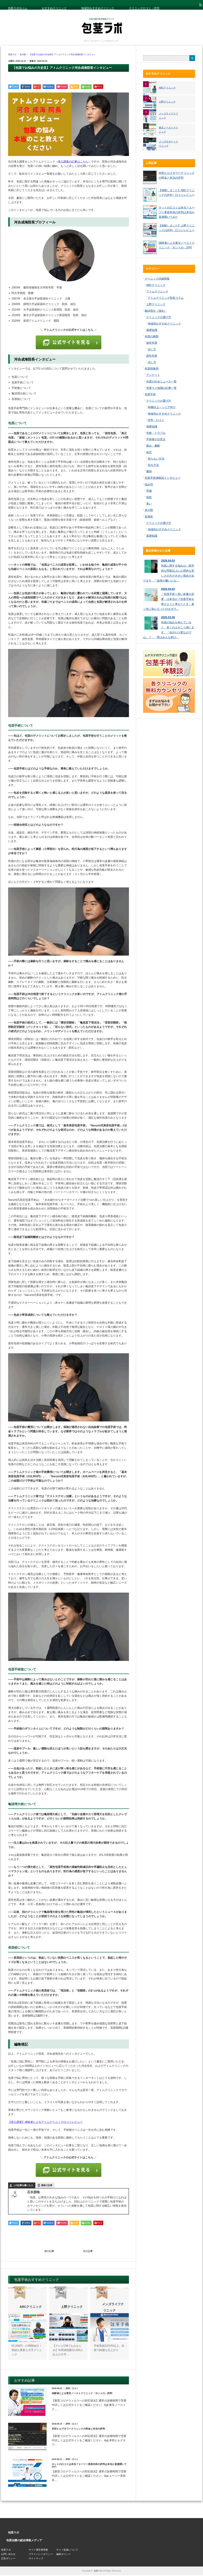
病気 (149, 497)
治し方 (152, 349)
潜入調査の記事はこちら (73, 161)
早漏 (149, 490)
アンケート (153, 375)
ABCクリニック (167, 87)
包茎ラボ (13, 2533)
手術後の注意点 (156, 439)
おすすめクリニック (43, 4)
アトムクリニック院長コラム (166, 297)
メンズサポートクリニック (168, 143)
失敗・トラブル (156, 432)
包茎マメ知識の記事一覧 (161, 387)
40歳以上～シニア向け (162, 407)
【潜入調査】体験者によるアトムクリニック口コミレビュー (45, 2122)
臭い (149, 503)
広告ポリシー (8, 2559)
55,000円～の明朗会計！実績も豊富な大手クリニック (27, 2351)
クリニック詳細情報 (157, 278)
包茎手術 (150, 394)
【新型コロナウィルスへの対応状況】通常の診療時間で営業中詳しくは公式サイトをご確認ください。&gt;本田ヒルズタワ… (89, 2441)
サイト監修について (67, 2550)
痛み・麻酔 (153, 445)
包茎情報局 (151, 368)
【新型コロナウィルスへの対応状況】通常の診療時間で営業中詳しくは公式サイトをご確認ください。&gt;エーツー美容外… (89, 2476)
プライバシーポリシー (41, 2555)
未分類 (149, 510)
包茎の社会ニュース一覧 (161, 381)
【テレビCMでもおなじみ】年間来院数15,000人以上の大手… (68, 2351)
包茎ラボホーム (14, 4)
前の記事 (49, 2251)
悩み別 (149, 484)
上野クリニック (167, 101)
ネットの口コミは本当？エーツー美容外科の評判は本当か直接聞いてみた (89, 2466)
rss (200, 4)
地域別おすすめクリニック (80, 4)
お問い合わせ (183, 4)
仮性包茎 (151, 342)
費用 (149, 471)
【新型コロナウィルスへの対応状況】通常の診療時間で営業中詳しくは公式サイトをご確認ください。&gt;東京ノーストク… (89, 2406)
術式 (149, 452)
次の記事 (87, 2251)
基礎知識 (151, 330)
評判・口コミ (72, 2389)
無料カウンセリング (155, 4)
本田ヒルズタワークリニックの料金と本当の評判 (78, 2429)
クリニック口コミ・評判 (120, 4)
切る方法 (153, 465)
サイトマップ (36, 2559)
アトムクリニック (157, 291)
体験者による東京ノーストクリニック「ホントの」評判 (82, 2394)
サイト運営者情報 (38, 2550)
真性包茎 (151, 355)
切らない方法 (156, 458)
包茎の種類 (151, 336)
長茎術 (149, 516)
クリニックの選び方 (158, 317)
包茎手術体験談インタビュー (163, 477)
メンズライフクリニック (168, 115)
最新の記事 (46, 2185)
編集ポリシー (63, 2555)
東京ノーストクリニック (168, 129)
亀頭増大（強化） (156, 310)
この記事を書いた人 (23, 2185)
